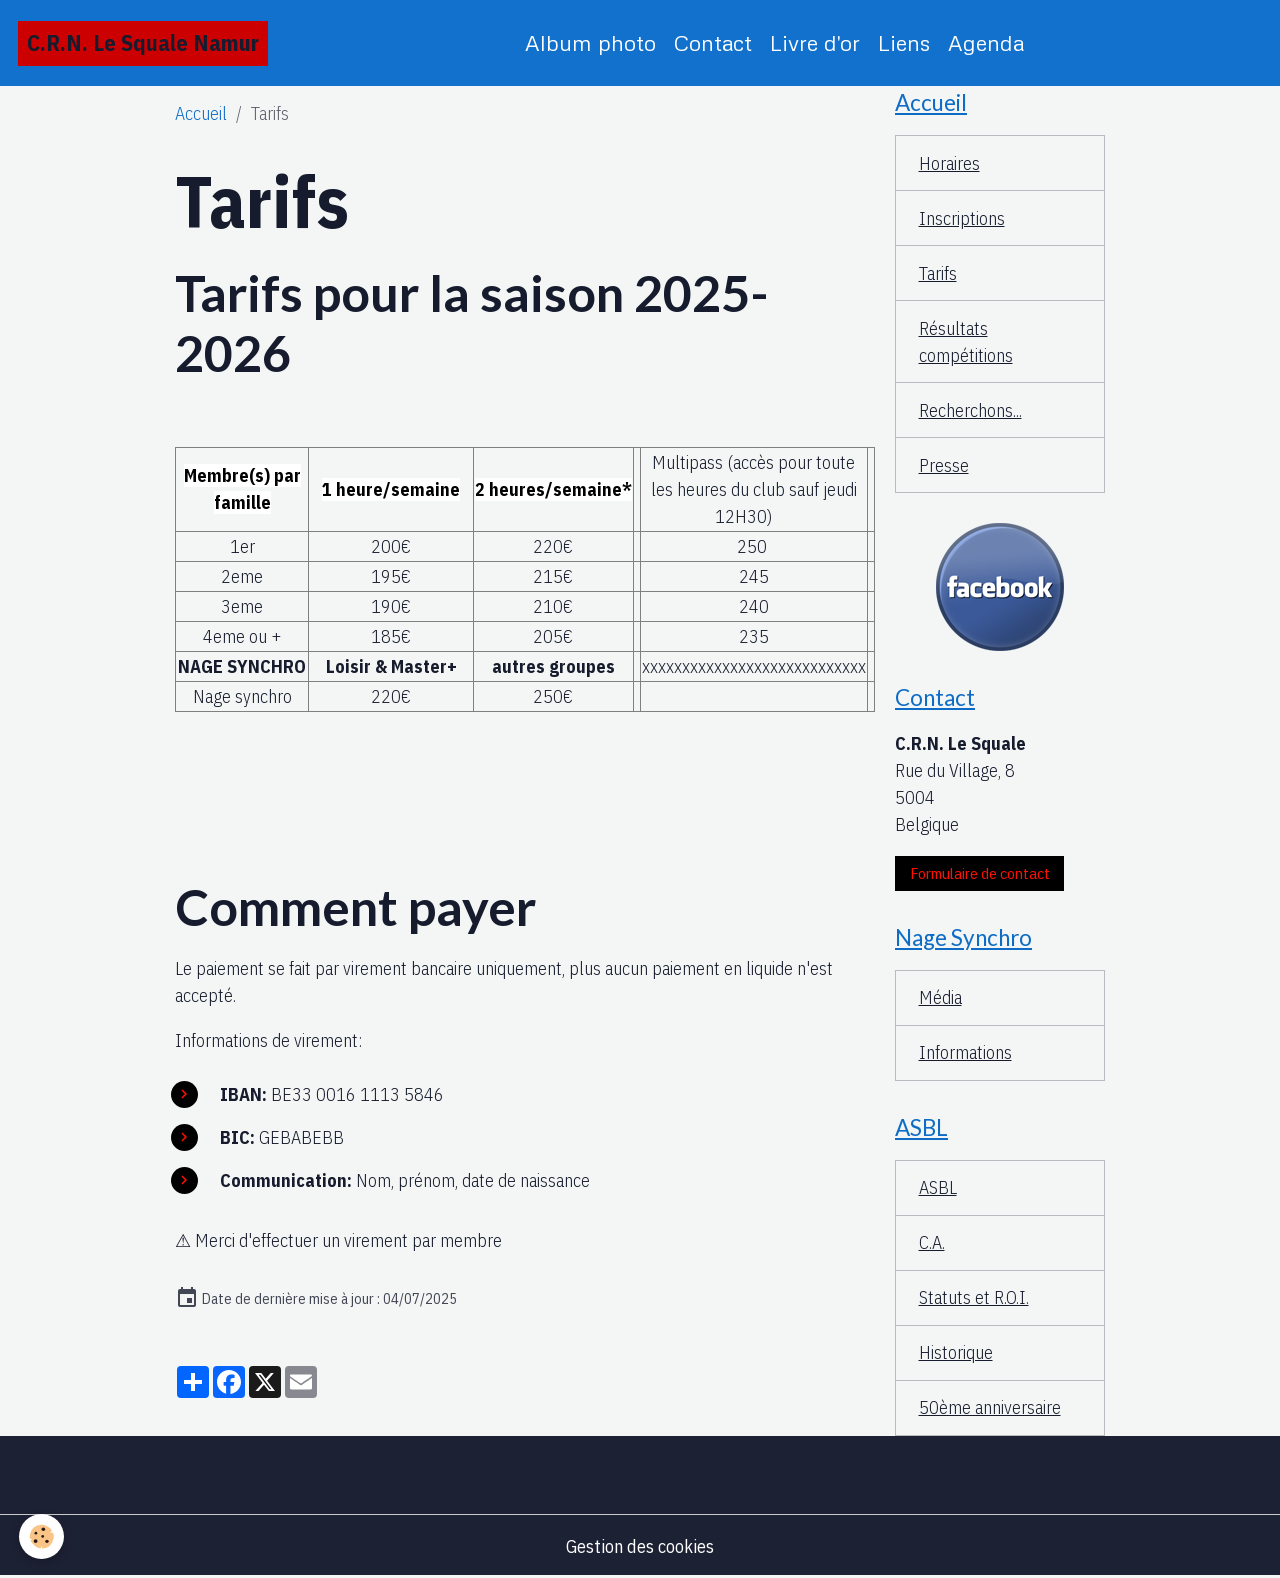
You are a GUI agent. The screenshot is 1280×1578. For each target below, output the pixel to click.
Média (940, 997)
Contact (713, 42)
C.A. (932, 1242)
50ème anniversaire (990, 1407)
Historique (956, 1352)
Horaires (949, 163)
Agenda (986, 42)
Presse (944, 465)
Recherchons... (970, 410)
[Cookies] (42, 1536)
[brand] (143, 43)
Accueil (201, 113)
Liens (904, 42)
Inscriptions (962, 218)
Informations (965, 1052)
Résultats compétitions (966, 342)
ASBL (938, 1187)
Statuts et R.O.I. (974, 1297)
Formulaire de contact (980, 873)
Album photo (590, 42)
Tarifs (938, 273)
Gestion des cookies (640, 1546)
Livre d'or (815, 42)
